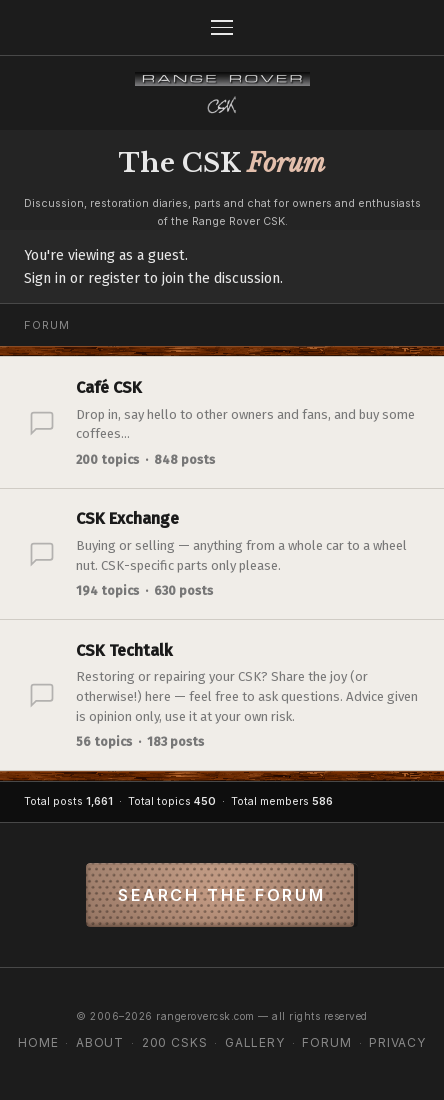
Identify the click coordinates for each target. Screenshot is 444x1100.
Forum (326, 1042)
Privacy (397, 1042)
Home (38, 1042)
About (100, 1042)
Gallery (255, 1042)
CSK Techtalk (124, 650)
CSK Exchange (127, 518)
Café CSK (109, 387)
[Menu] (222, 27)
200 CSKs (175, 1042)
